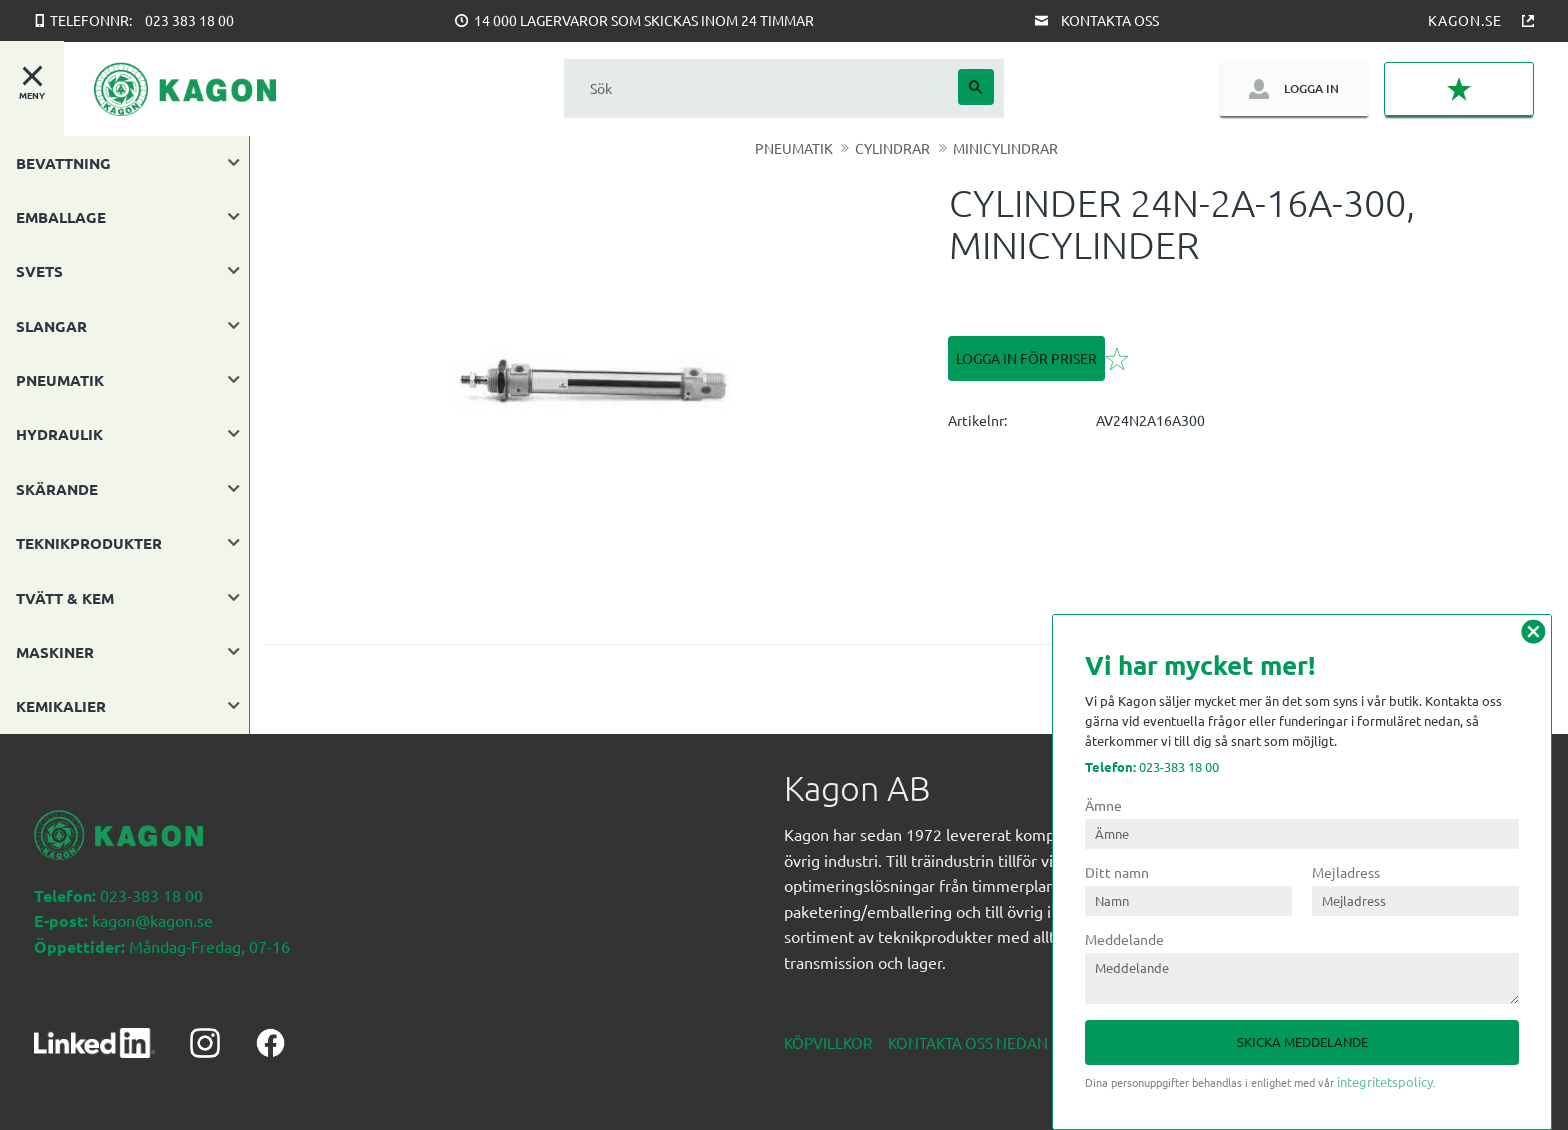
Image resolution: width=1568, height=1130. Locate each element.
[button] (1459, 89)
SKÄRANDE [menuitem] (57, 489)
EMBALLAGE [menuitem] (61, 217)
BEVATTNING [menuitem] (63, 163)
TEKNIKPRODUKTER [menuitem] (89, 543)
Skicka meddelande (1302, 1041)
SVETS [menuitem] (39, 271)
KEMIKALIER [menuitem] (61, 706)
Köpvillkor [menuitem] (828, 1042)
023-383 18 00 (1152, 766)
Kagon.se (1465, 20)
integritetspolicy (1385, 1081)
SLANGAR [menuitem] (51, 326)
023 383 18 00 (189, 20)
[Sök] (976, 87)
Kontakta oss (1110, 20)
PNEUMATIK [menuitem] (60, 380)
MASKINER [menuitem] (55, 652)
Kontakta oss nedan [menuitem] (968, 1042)
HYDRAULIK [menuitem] (59, 434)
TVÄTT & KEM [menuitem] (65, 598)
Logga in (1311, 88)
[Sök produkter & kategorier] (761, 88)
